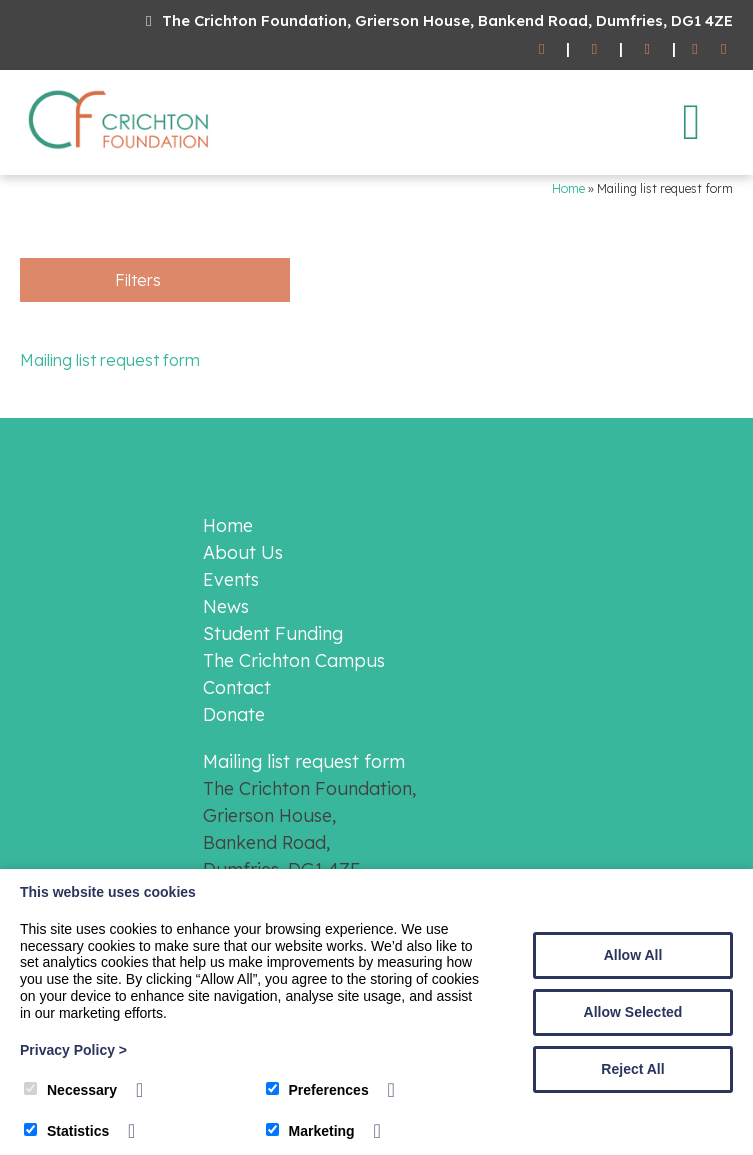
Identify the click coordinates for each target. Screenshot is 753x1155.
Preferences (317, 1090)
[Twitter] (723, 49)
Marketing (310, 1131)
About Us (243, 552)
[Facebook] (695, 49)
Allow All (633, 955)
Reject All (632, 1069)
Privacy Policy (73, 1050)
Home (568, 188)
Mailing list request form (110, 360)
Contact (237, 687)
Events (231, 579)
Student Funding (273, 633)
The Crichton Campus (294, 660)
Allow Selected (633, 1012)
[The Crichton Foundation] (120, 153)
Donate (234, 714)
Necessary (70, 1090)
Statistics (66, 1131)
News (226, 606)
